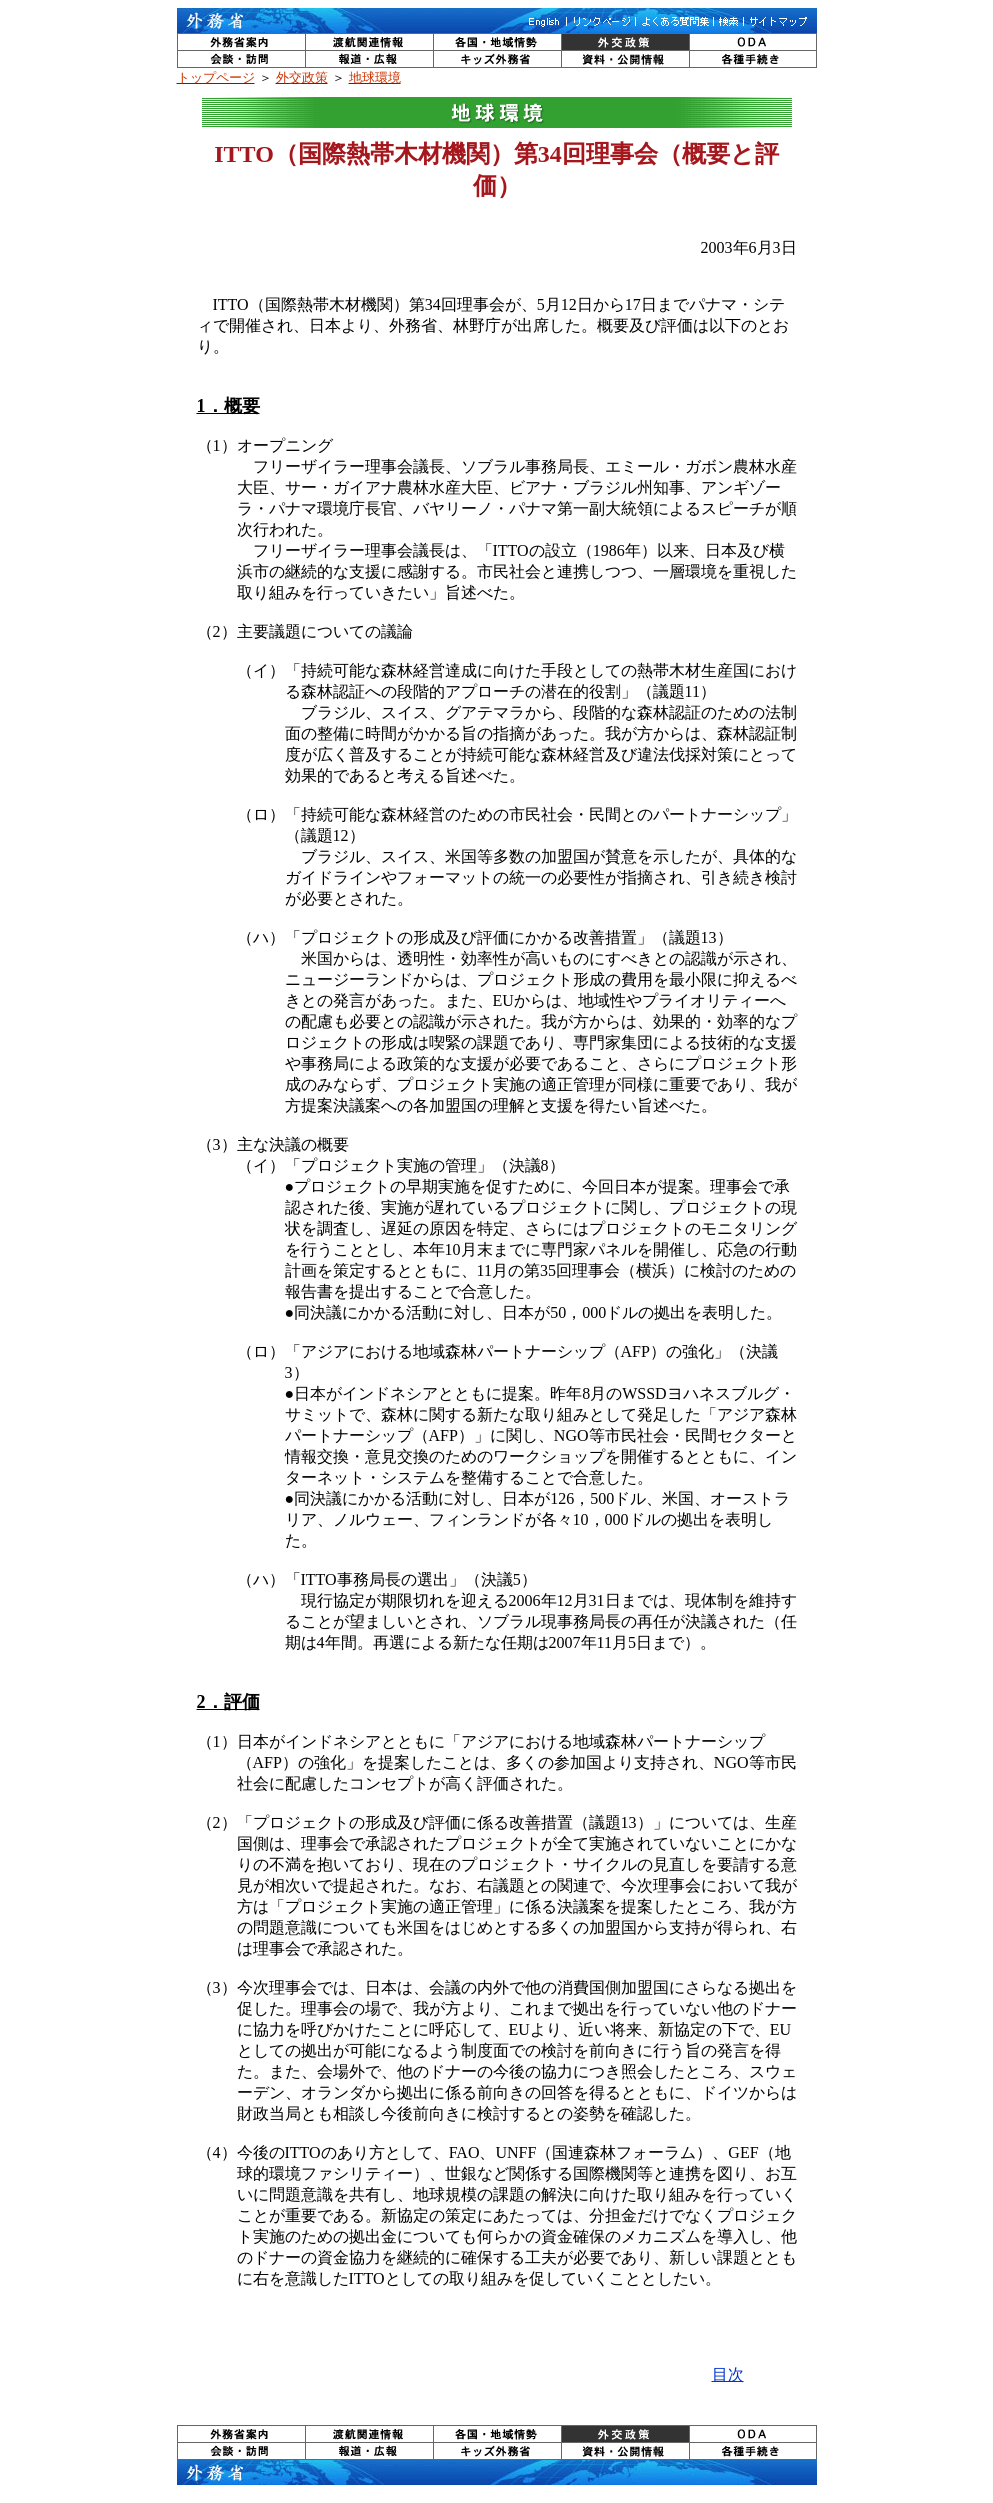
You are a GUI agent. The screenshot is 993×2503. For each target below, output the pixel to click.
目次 (728, 2374)
